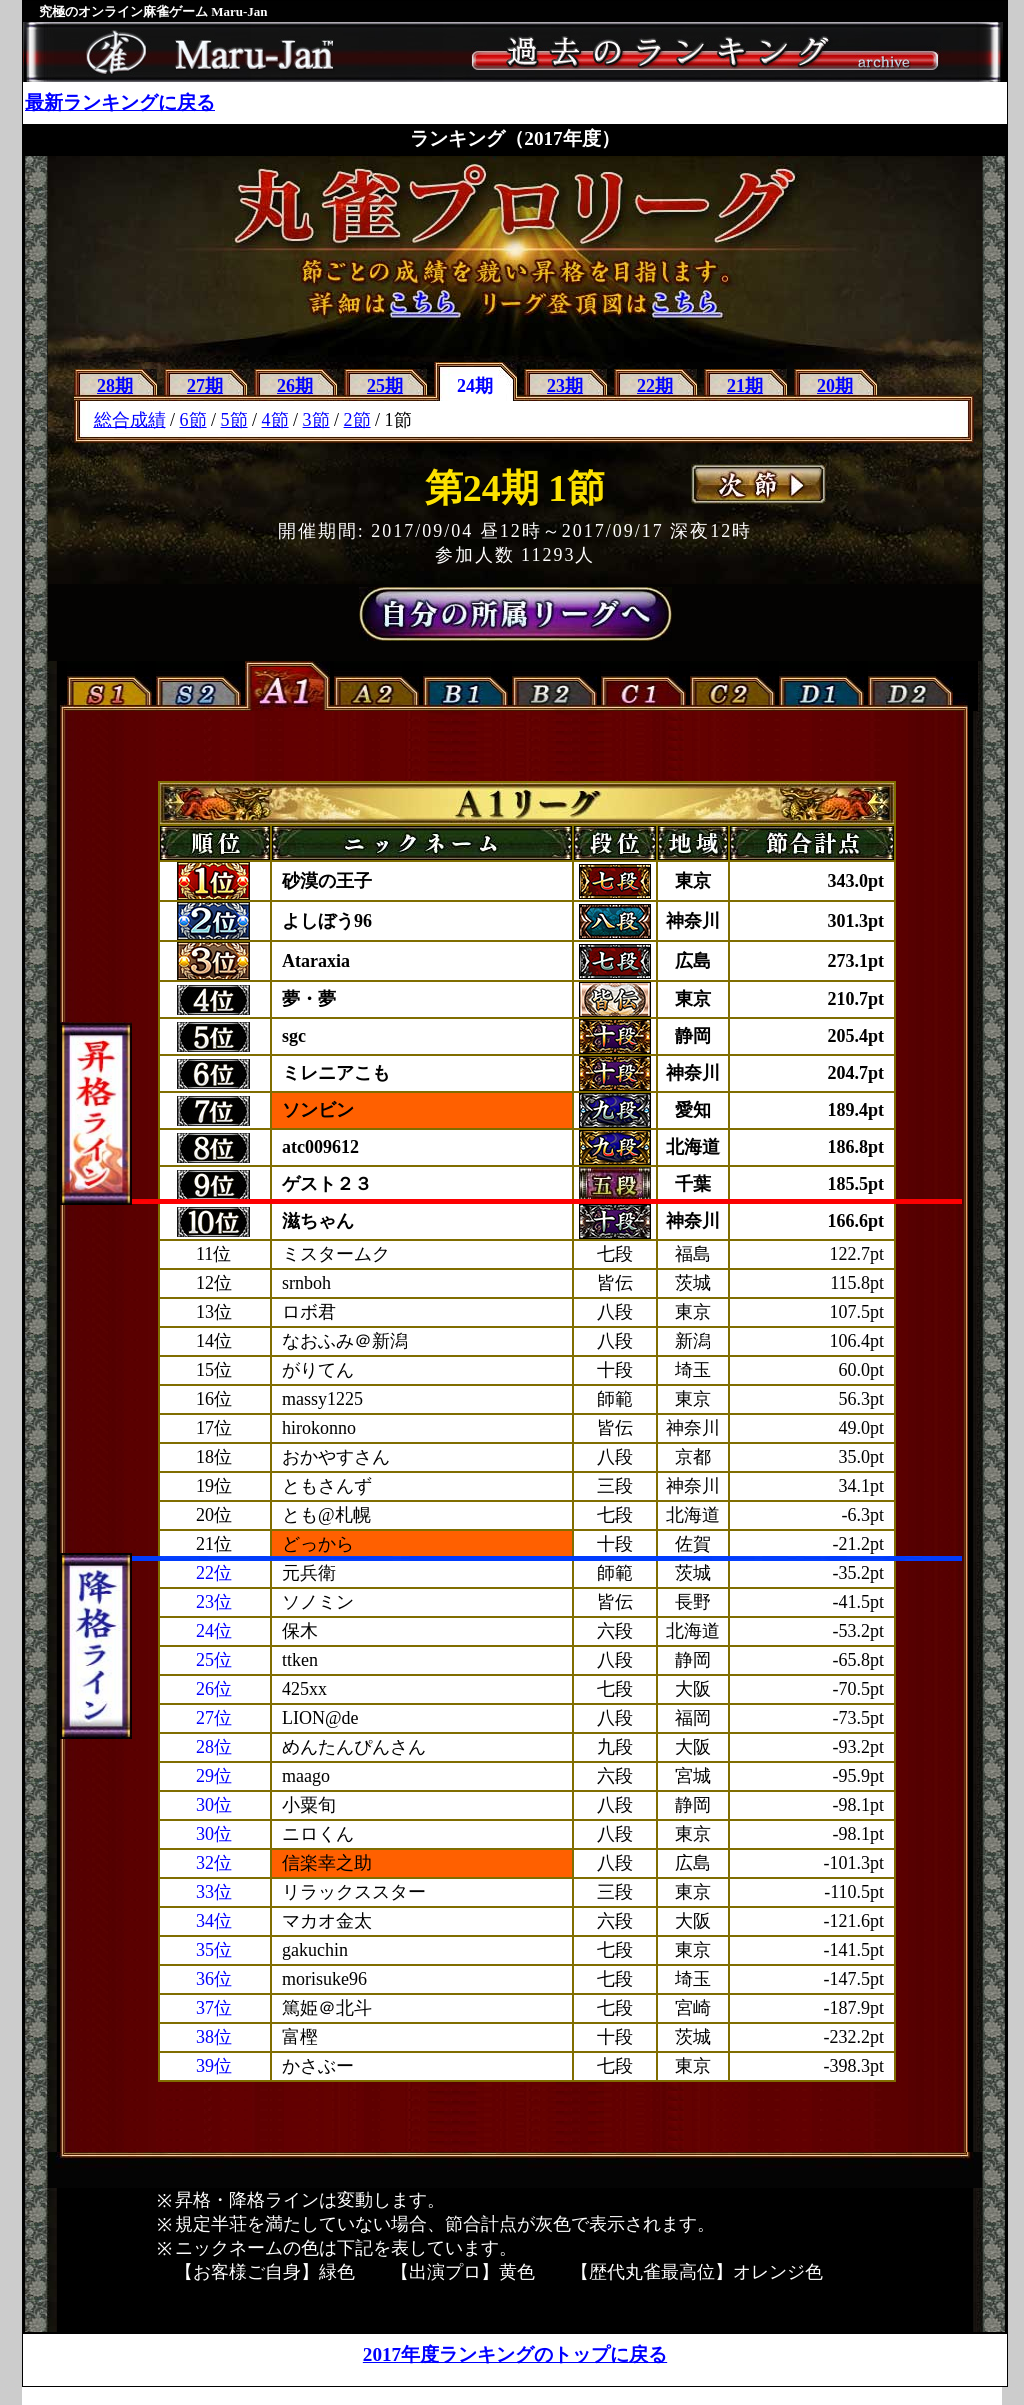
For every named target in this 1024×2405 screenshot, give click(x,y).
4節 (275, 420)
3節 (316, 420)
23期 (565, 386)
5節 (234, 420)
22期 (655, 386)
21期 (745, 386)
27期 (205, 386)
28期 (115, 386)
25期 (385, 386)
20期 (835, 386)
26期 (295, 386)
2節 (357, 420)
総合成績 (130, 420)
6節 (193, 420)
